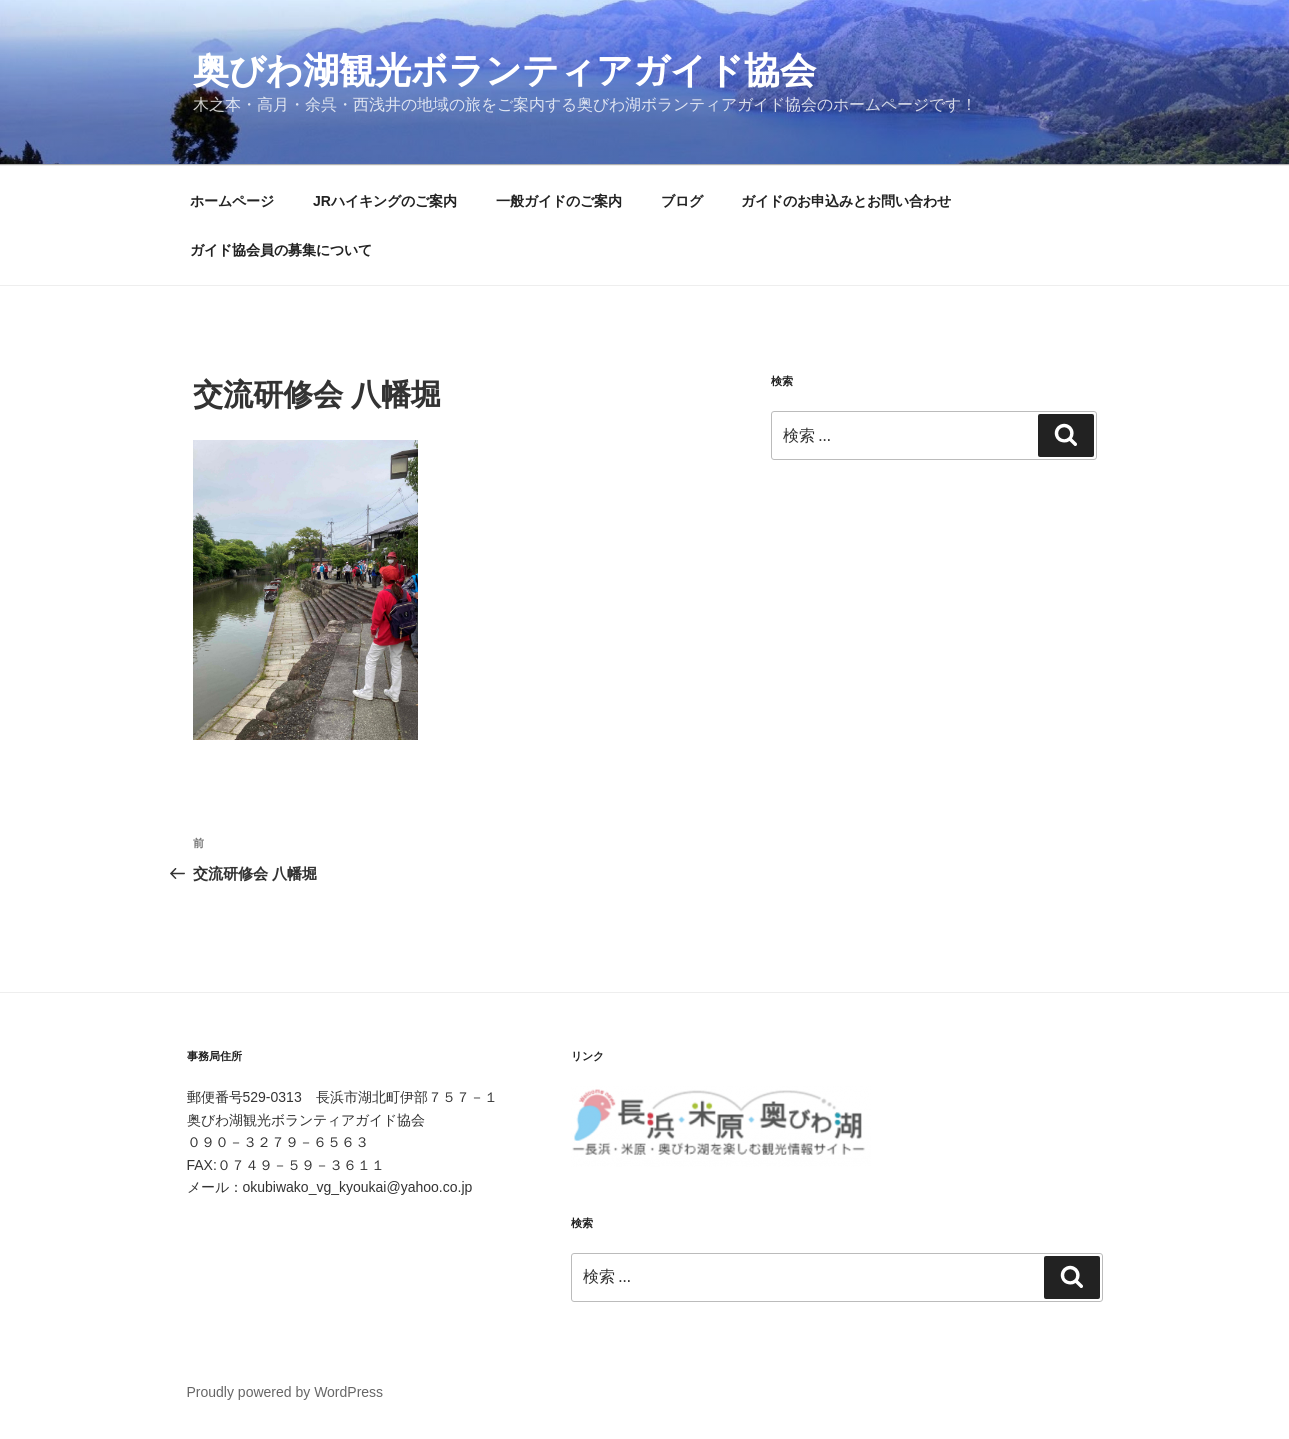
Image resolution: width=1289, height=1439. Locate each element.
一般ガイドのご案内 (559, 201)
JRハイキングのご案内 (385, 201)
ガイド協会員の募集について (281, 250)
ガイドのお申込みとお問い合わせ (846, 201)
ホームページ (232, 201)
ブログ (682, 201)
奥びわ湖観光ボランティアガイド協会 (504, 70)
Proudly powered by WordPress (285, 1392)
